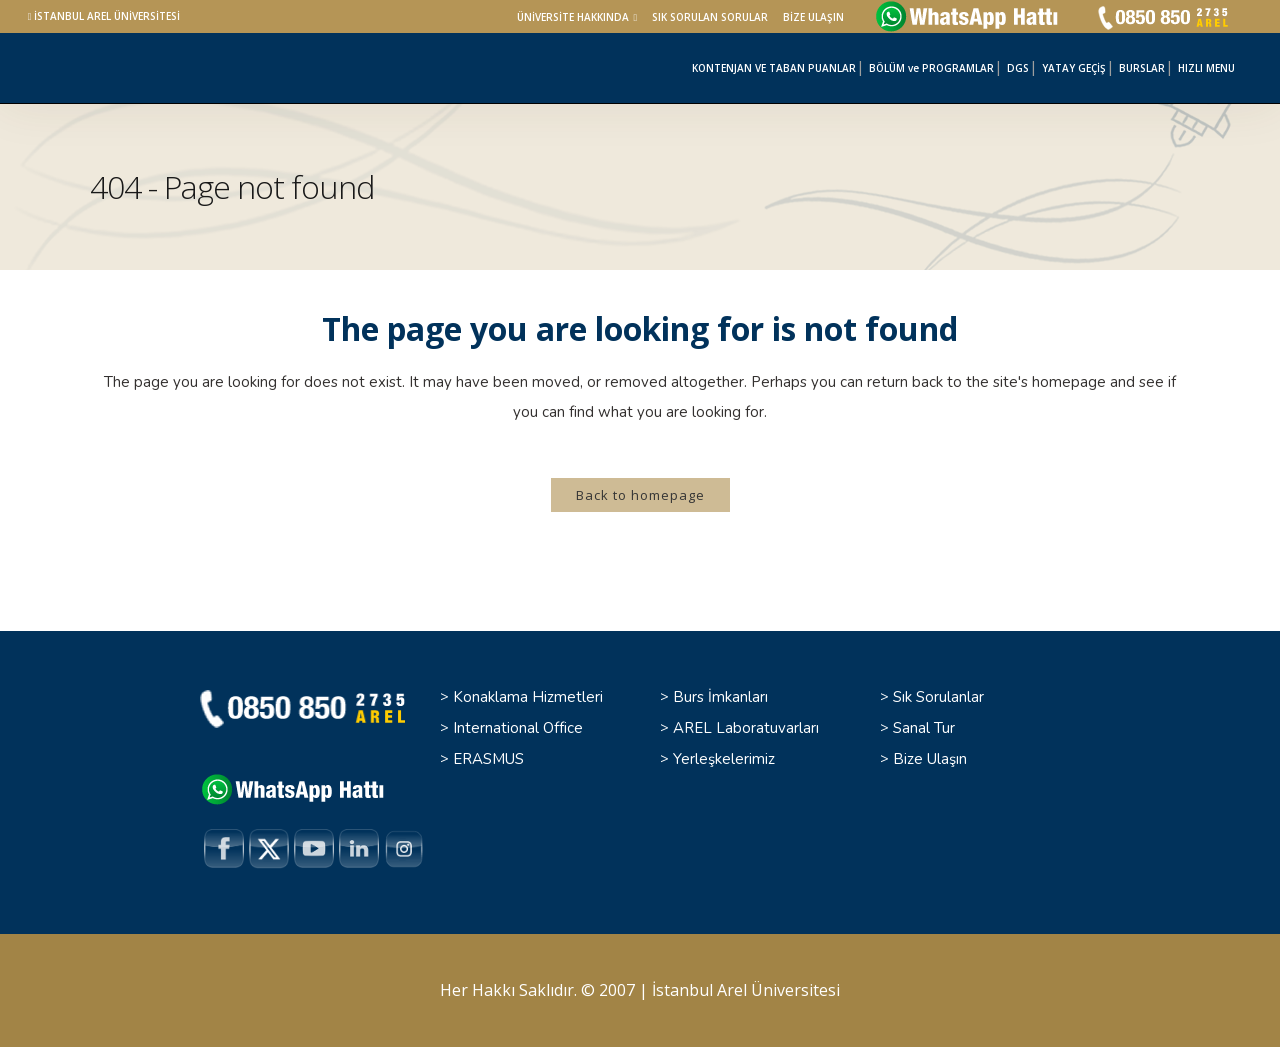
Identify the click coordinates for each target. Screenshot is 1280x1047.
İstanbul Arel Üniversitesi (746, 990)
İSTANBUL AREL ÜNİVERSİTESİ (107, 16)
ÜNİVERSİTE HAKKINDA (573, 17)
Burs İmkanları (720, 697)
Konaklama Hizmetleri (528, 697)
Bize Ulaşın (930, 759)
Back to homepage (640, 495)
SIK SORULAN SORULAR (710, 17)
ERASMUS (488, 759)
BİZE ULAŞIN (813, 17)
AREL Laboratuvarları (746, 728)
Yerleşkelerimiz (724, 759)
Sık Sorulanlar (938, 697)
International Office (518, 728)
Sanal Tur (924, 728)
